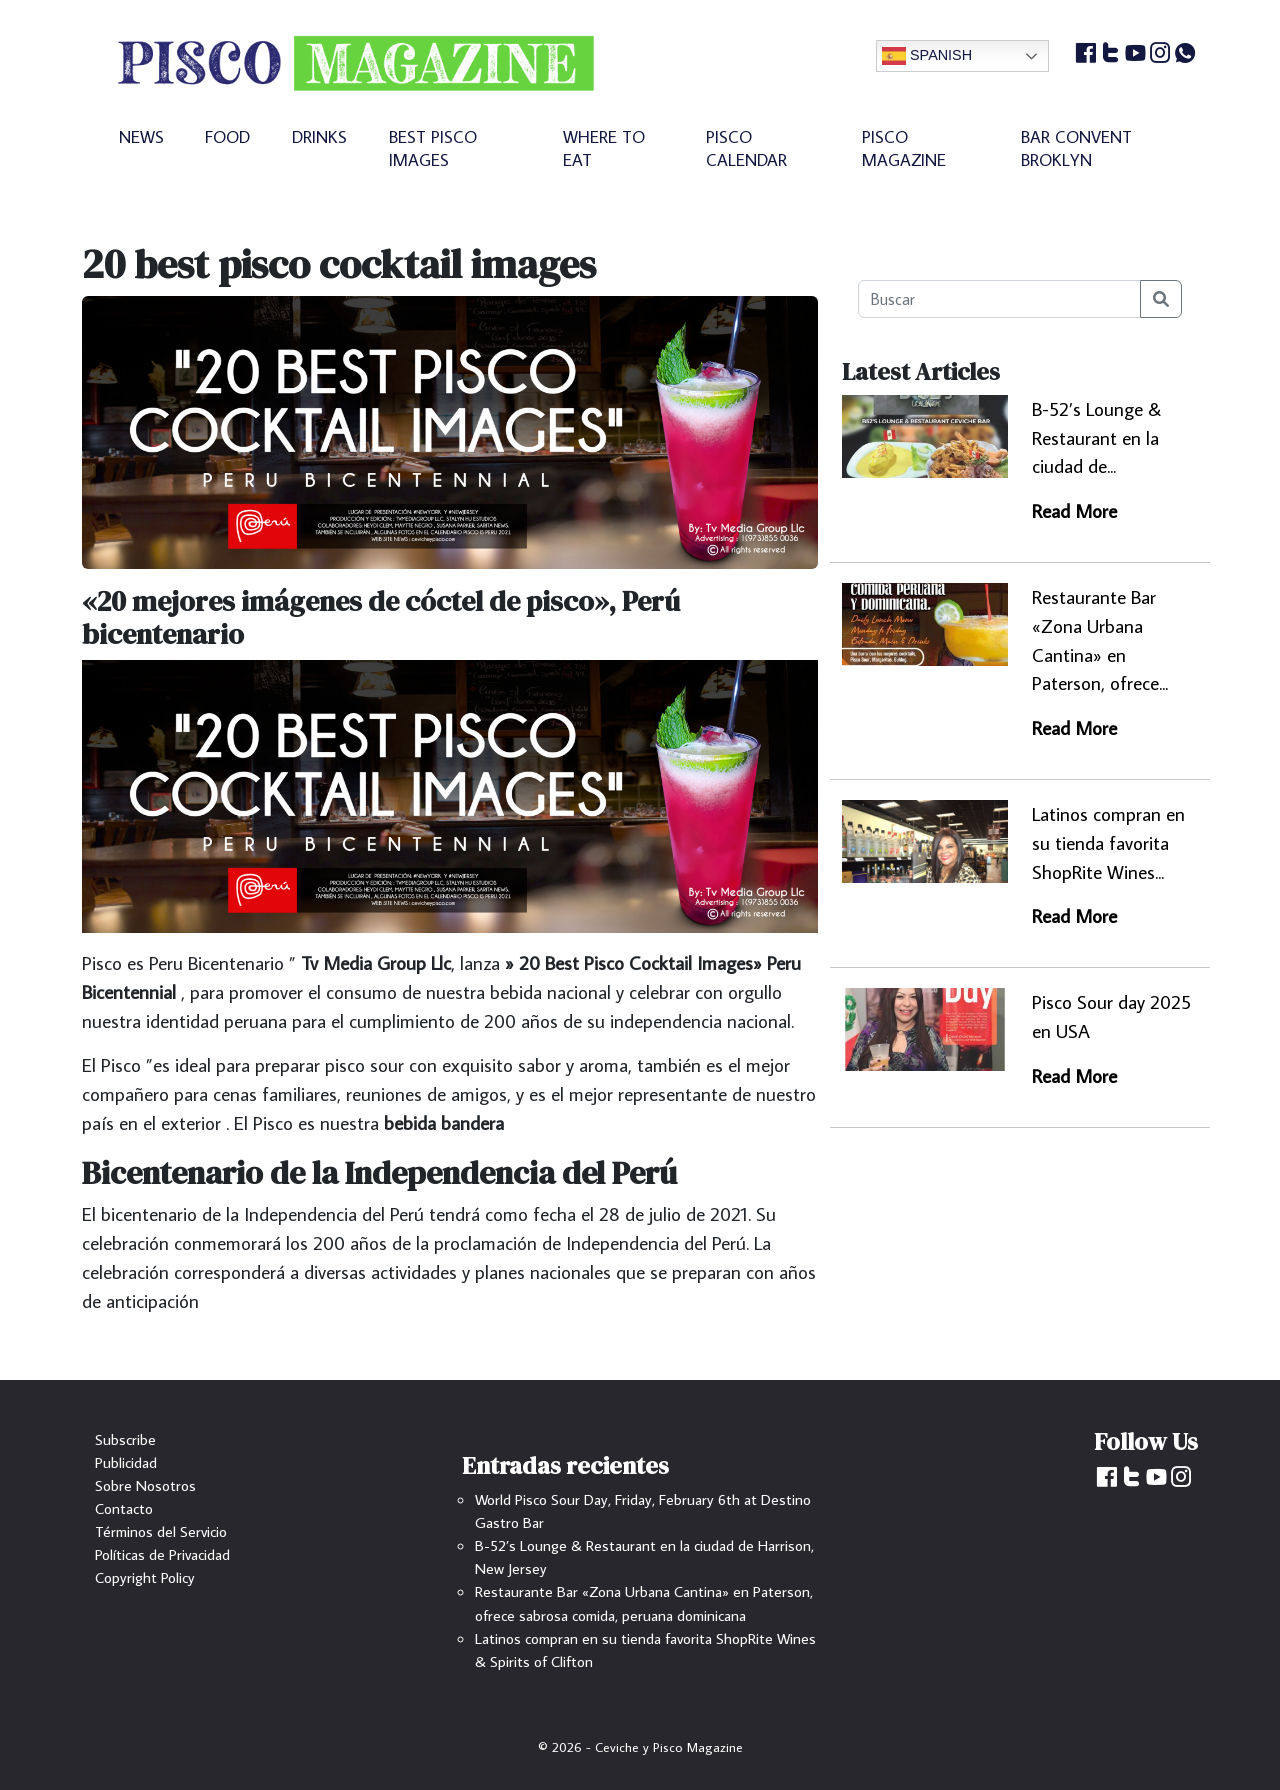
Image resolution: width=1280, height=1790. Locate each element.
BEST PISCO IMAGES (433, 148)
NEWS (141, 136)
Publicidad (126, 1462)
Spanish (927, 56)
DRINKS (319, 136)
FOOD (227, 136)
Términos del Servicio (161, 1531)
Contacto (124, 1508)
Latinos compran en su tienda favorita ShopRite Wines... (1108, 842)
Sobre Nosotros (145, 1485)
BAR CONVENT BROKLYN (1076, 148)
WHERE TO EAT (604, 148)
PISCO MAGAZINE (904, 148)
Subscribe (125, 1439)
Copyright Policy (145, 1577)
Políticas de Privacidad (162, 1554)
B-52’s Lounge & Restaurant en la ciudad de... (1096, 437)
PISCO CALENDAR (746, 148)
